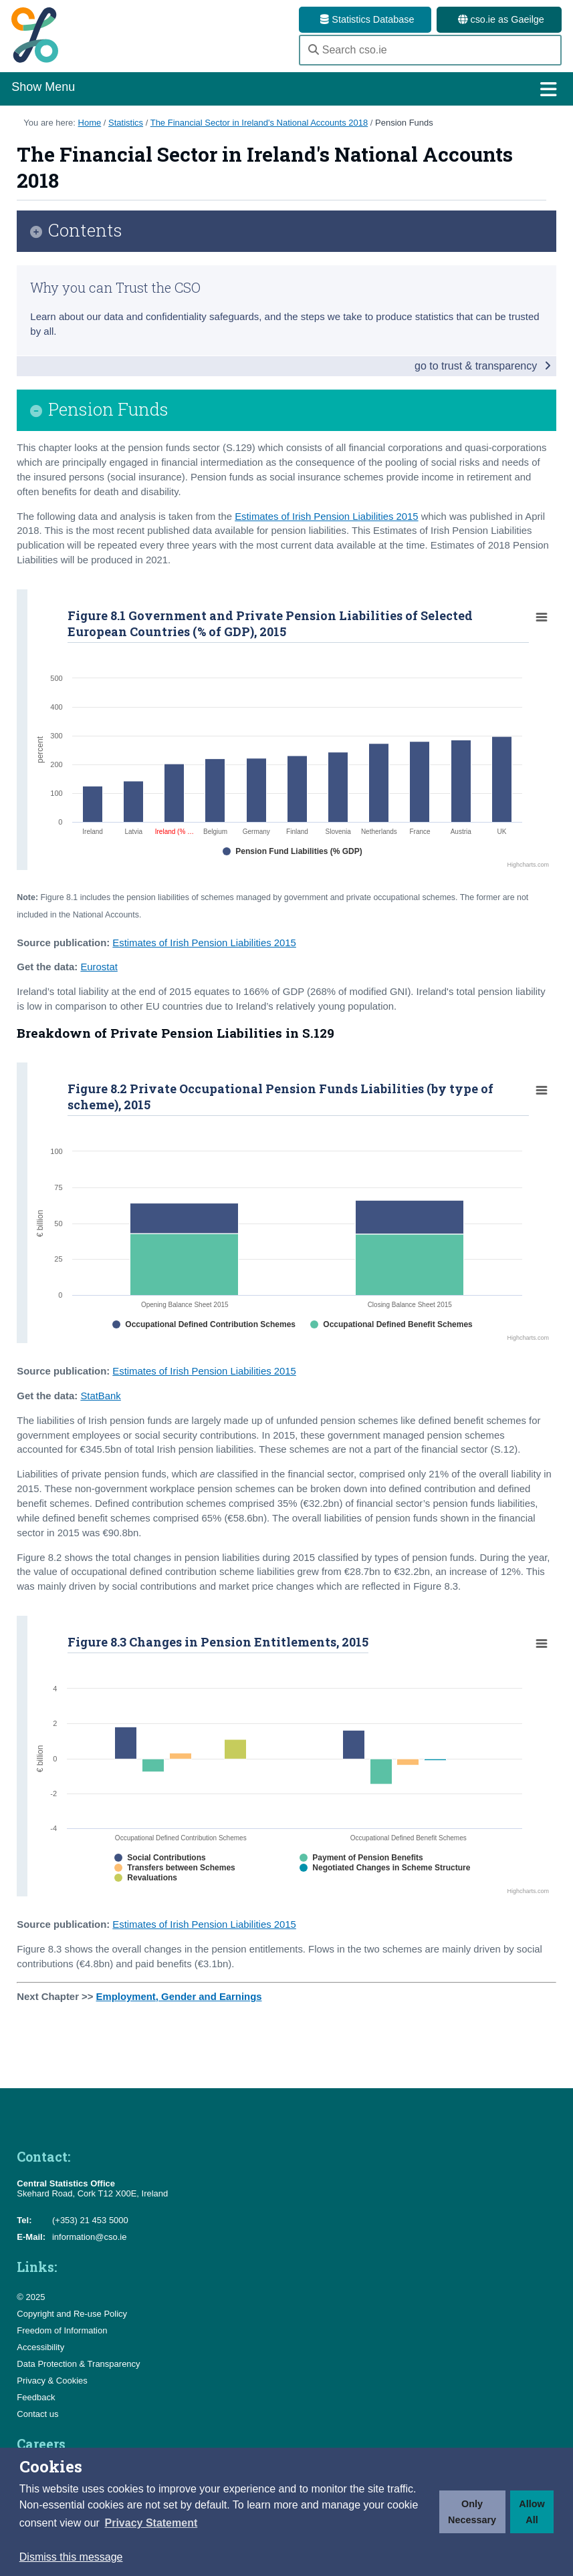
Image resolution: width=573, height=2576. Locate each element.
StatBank (100, 1396)
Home (90, 123)
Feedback (36, 2397)
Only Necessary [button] (472, 2511)
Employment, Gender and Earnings (179, 1996)
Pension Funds (404, 123)
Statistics (125, 123)
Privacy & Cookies (52, 2381)
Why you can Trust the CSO (115, 287)
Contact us (37, 2414)
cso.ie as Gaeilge (499, 19)
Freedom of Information (62, 2330)
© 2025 (31, 2297)
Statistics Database (365, 19)
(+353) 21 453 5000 (90, 2220)
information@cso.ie (89, 2237)
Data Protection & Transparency (78, 2364)
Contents (85, 231)
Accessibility (40, 2347)
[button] (150, 2523)
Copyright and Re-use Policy (72, 2314)
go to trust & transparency (483, 366)
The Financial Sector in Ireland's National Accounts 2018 (259, 123)
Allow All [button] (531, 2511)
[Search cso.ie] (430, 50)
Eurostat (98, 967)
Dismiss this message (71, 2557)
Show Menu (286, 89)
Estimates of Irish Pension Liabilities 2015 (327, 516)
